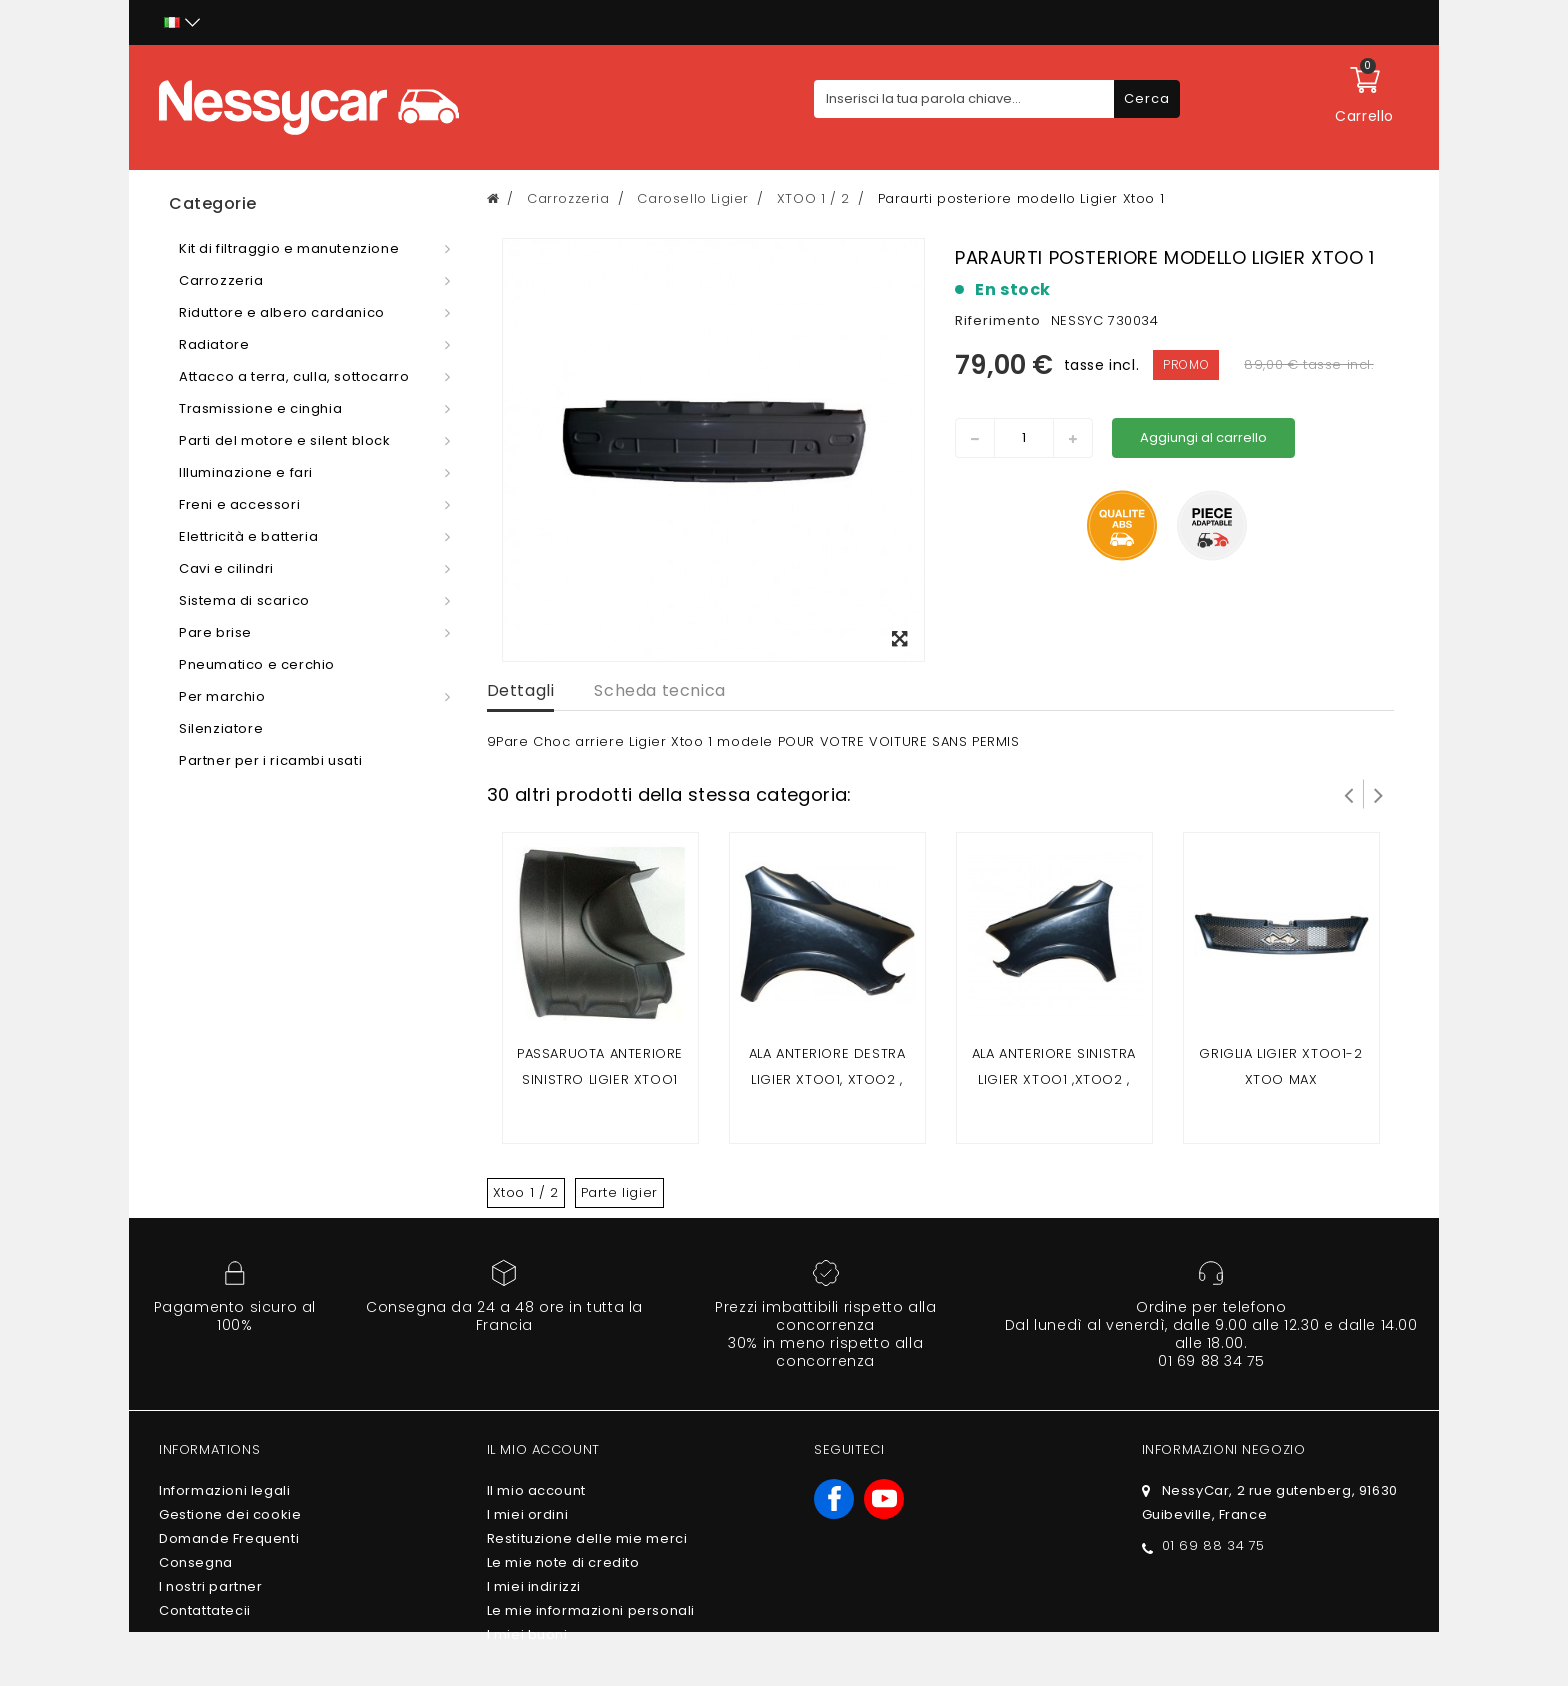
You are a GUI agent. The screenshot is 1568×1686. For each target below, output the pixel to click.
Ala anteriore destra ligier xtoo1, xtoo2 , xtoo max (827, 1079)
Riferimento (998, 320)
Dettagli (521, 690)
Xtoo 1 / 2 (526, 1192)
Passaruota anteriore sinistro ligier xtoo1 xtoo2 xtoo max (600, 1079)
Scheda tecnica (659, 690)
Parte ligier (619, 1192)
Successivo (1379, 794)
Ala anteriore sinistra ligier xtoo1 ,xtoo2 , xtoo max (1054, 1079)
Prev (1349, 794)
